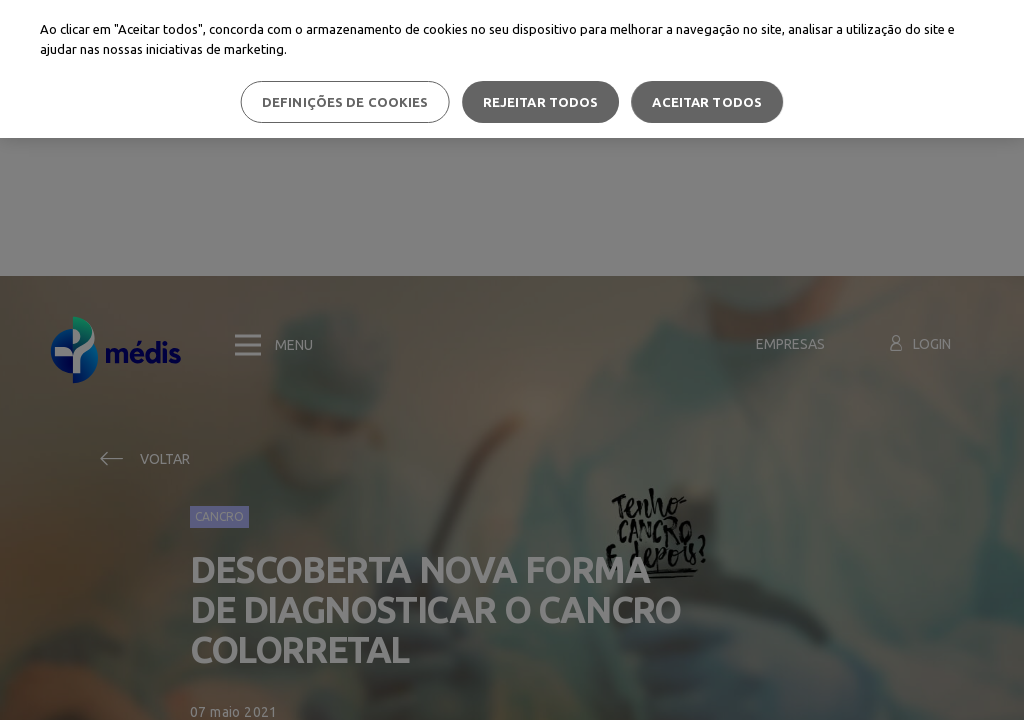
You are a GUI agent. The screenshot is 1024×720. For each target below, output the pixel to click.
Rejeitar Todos (541, 102)
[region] (512, 69)
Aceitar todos (707, 102)
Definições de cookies (345, 102)
